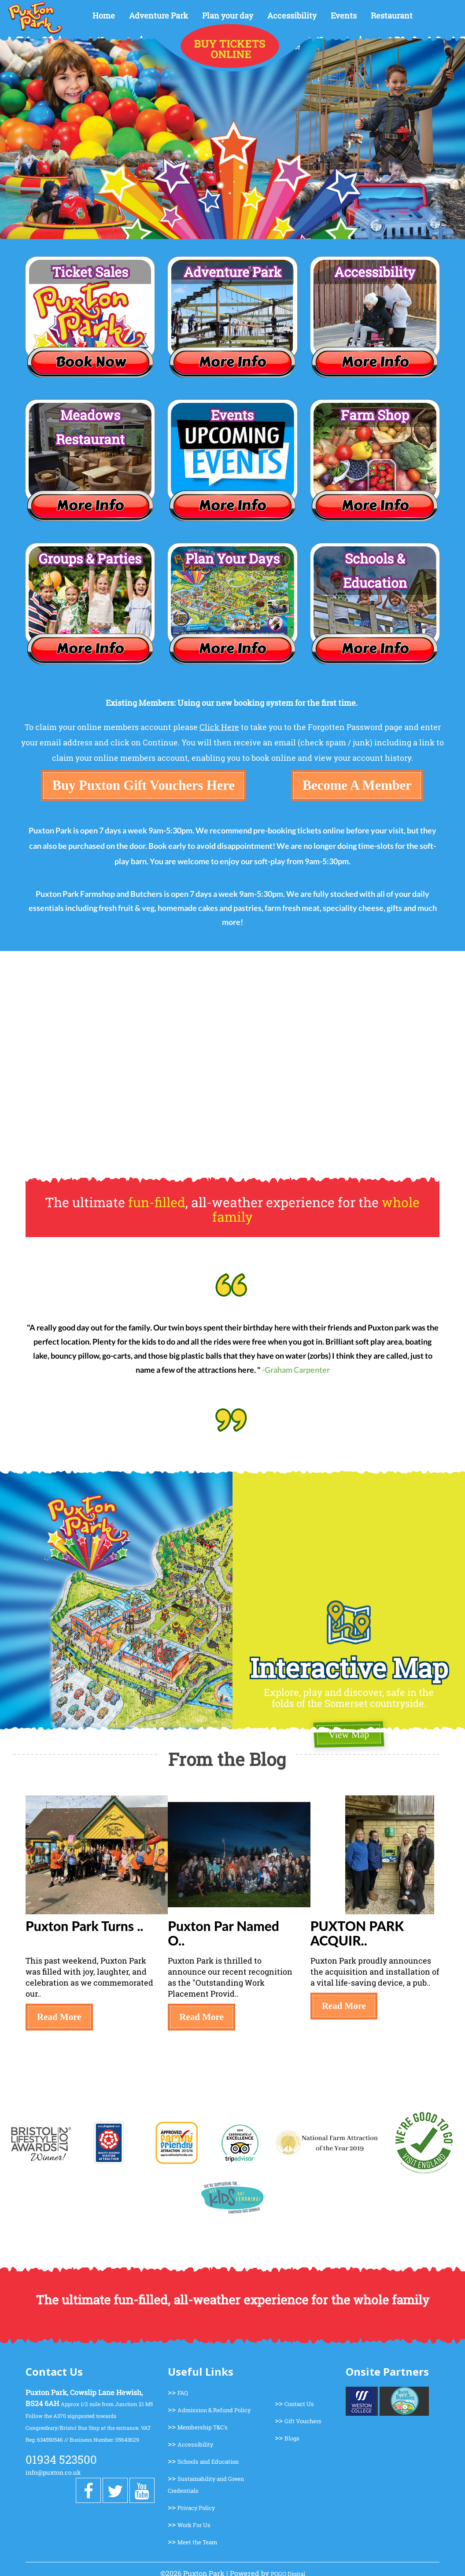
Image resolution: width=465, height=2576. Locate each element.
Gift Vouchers (302, 2421)
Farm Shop (375, 415)
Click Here (219, 727)
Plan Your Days (232, 558)
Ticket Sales (90, 271)
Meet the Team (197, 2542)
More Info (232, 362)
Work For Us (193, 2525)
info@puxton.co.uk (53, 2472)
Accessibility (292, 15)
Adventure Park (158, 15)
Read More (59, 2017)
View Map (348, 1735)
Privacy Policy (196, 2508)
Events (344, 15)
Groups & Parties (90, 558)
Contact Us (299, 2404)
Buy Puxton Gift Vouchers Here (143, 785)
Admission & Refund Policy (214, 2410)
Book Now (90, 362)
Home (103, 15)
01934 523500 (61, 2459)
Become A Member (357, 785)
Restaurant (392, 15)
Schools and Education (208, 2461)
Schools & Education (375, 570)
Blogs (291, 2438)
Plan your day (227, 15)
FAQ (182, 2393)
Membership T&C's (202, 2427)
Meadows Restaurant (90, 427)
